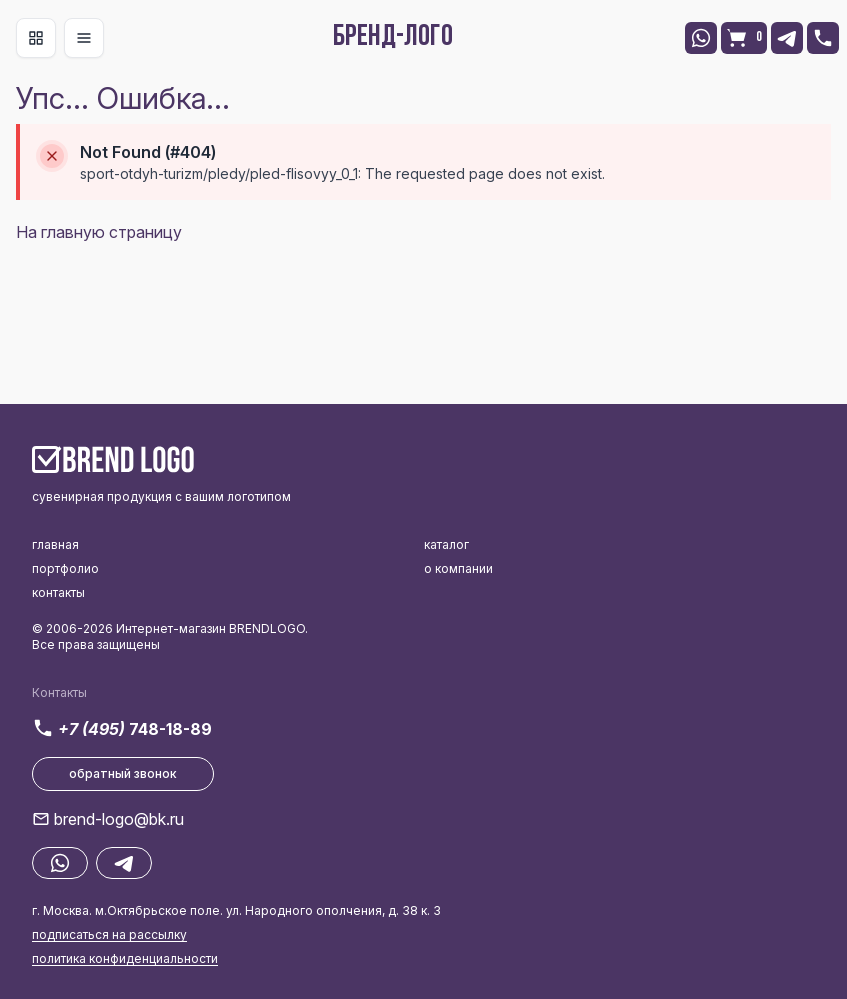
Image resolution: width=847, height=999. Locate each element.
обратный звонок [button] (123, 773)
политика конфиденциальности (125, 958)
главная (55, 544)
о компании (458, 568)
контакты (58, 592)
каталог (446, 544)
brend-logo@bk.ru (119, 819)
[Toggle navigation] (36, 38)
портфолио (65, 568)
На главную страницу (99, 232)
